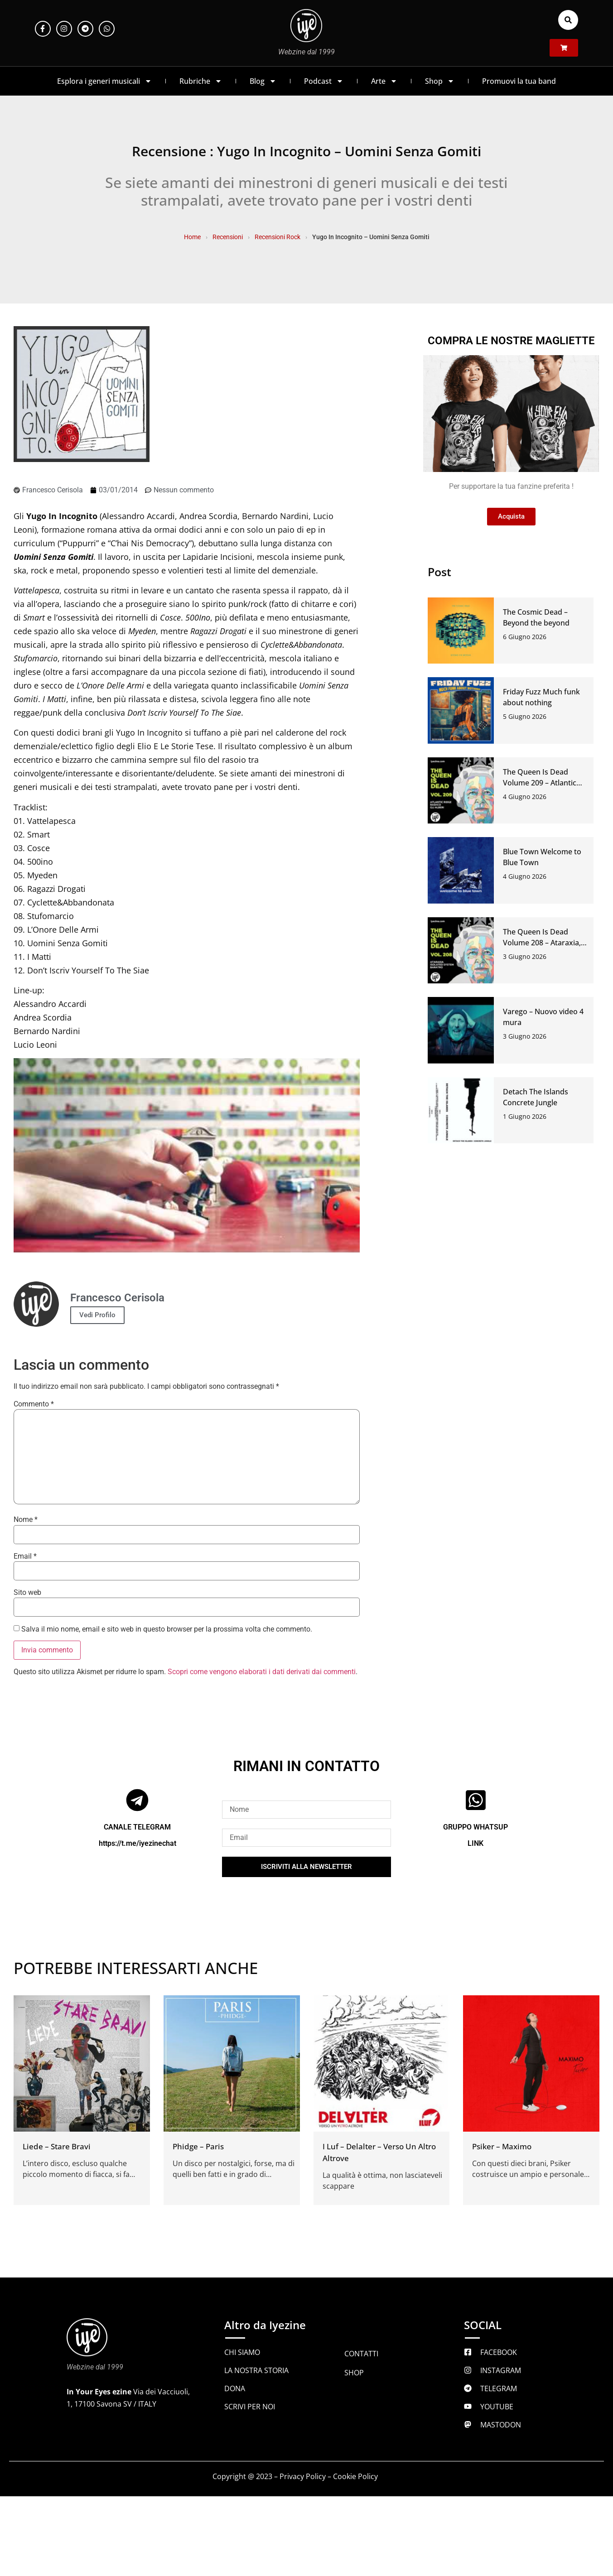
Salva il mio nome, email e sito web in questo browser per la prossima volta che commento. (166, 1629)
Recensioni (227, 237)
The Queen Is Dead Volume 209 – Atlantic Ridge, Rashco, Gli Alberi (544, 783)
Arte (384, 81)
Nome (26, 1519)
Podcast (323, 81)
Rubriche (200, 81)
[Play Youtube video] (187, 1155)
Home (192, 237)
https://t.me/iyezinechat (137, 1843)
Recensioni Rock (277, 237)
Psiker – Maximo (501, 2146)
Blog (263, 81)
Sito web (27, 1592)
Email (25, 1556)
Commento (34, 1404)
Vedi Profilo (97, 1315)
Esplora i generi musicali (104, 81)
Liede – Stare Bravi (57, 2146)
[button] (568, 20)
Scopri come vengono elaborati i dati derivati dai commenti (262, 1671)
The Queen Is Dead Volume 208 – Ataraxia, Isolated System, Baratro (545, 942)
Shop (439, 81)
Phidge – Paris (198, 2146)
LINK (475, 1843)
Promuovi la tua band (519, 81)
